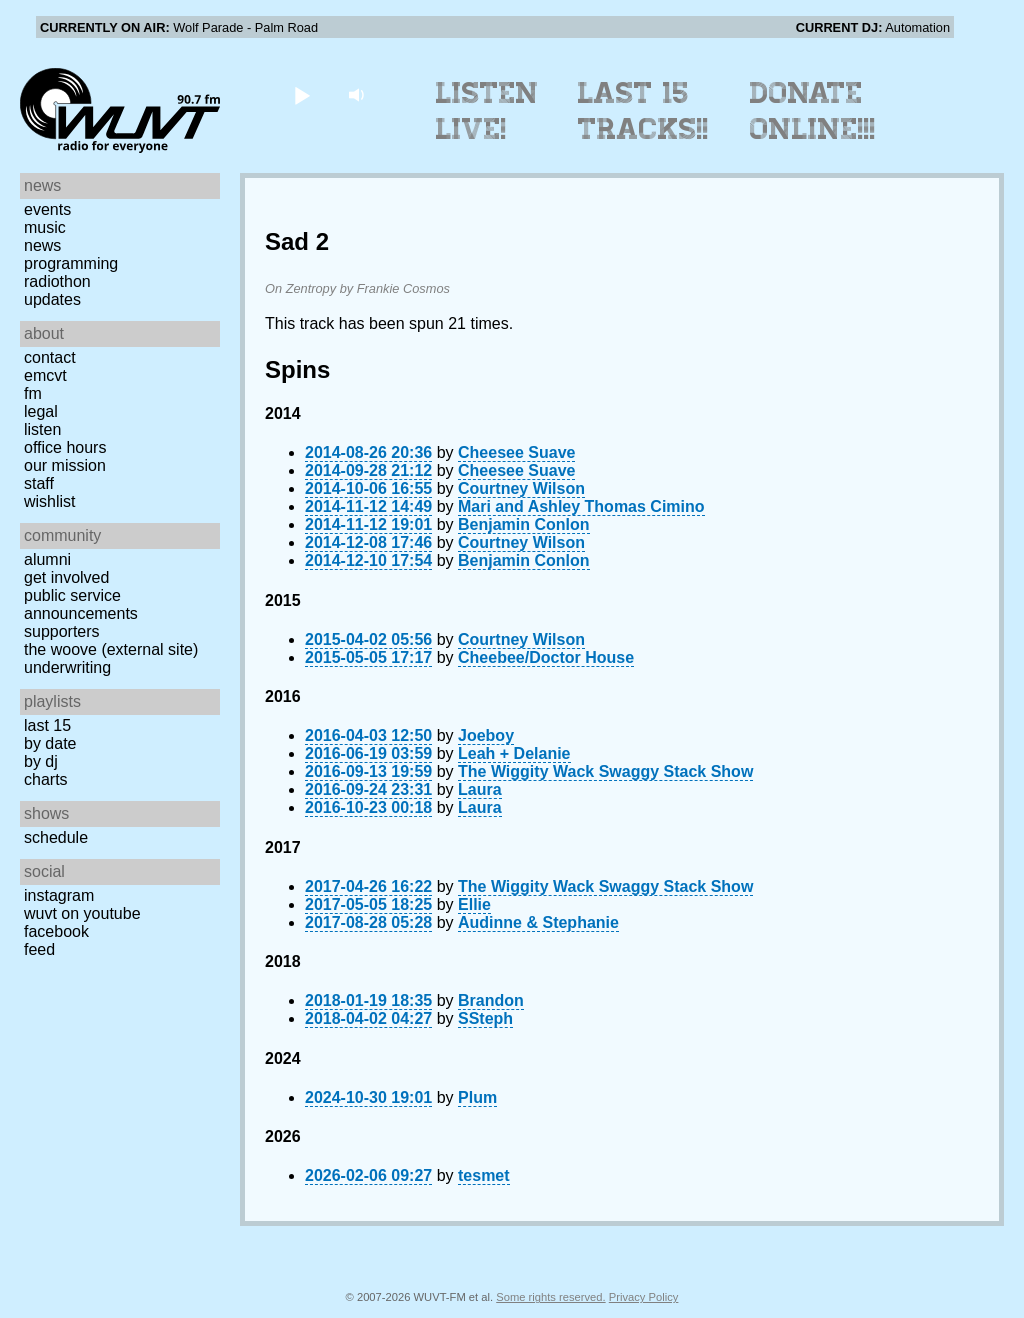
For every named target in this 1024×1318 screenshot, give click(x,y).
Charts (46, 779)
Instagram (59, 895)
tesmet (484, 1175)
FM (33, 393)
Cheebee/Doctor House (546, 657)
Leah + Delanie (514, 753)
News (42, 245)
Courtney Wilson (521, 488)
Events (47, 209)
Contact (50, 357)
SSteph (485, 1018)
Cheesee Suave (516, 452)
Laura (480, 789)
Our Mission (65, 465)
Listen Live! (487, 111)
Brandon (491, 1000)
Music (45, 227)
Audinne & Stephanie (538, 922)
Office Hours (65, 447)
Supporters (62, 631)
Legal (41, 411)
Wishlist (50, 501)
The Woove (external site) (111, 649)
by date (50, 743)
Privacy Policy (644, 1297)
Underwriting (67, 667)
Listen (42, 429)
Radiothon (57, 281)
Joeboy (486, 735)
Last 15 (47, 725)
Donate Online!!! (813, 111)
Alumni (47, 559)
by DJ (41, 761)
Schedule (56, 837)
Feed (39, 949)
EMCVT (45, 375)
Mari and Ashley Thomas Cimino (581, 506)
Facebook (56, 931)
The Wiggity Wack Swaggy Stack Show (605, 771)
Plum (477, 1097)
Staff (39, 483)
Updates (52, 299)
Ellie (474, 904)
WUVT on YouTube (82, 913)
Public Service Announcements (81, 604)
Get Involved (66, 577)
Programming (71, 263)
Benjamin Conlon (524, 524)
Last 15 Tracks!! (643, 111)
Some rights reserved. (550, 1297)
